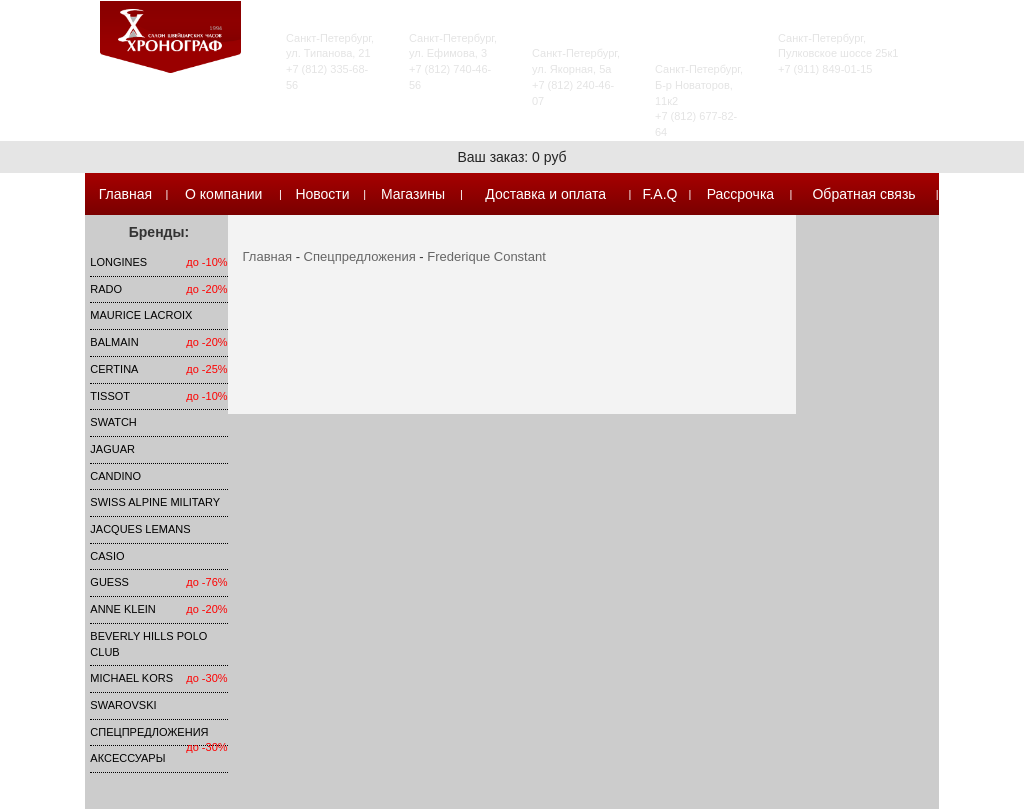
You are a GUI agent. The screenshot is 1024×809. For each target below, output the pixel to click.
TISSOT (110, 396)
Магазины (413, 194)
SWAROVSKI (123, 705)
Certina (114, 369)
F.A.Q (659, 194)
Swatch (113, 422)
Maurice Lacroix (141, 315)
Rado (106, 289)
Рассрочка (740, 194)
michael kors (131, 678)
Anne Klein (122, 609)
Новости (322, 194)
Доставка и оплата (545, 194)
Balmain (114, 342)
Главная (125, 194)
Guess (109, 582)
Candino (115, 476)
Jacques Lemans (140, 529)
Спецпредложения (149, 732)
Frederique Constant (486, 256)
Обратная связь (863, 194)
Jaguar (112, 449)
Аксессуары (127, 758)
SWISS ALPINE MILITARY (155, 502)
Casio (107, 556)
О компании (223, 194)
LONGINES (118, 262)
